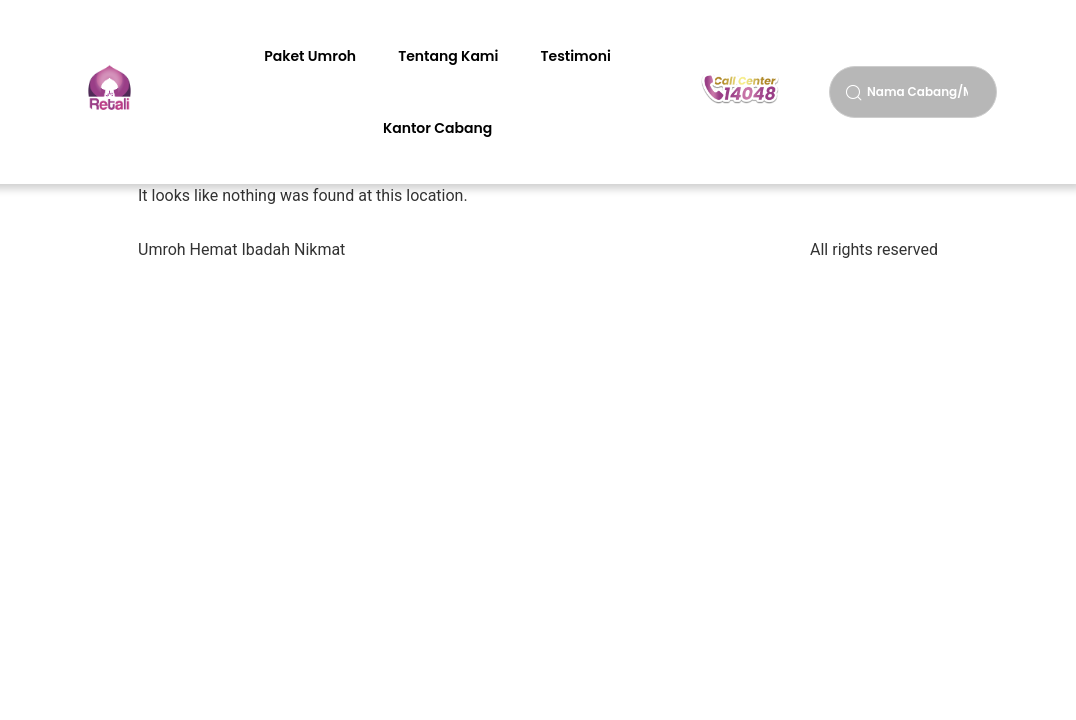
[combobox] (913, 92)
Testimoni (575, 56)
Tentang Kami (448, 56)
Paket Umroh (310, 56)
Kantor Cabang (437, 128)
